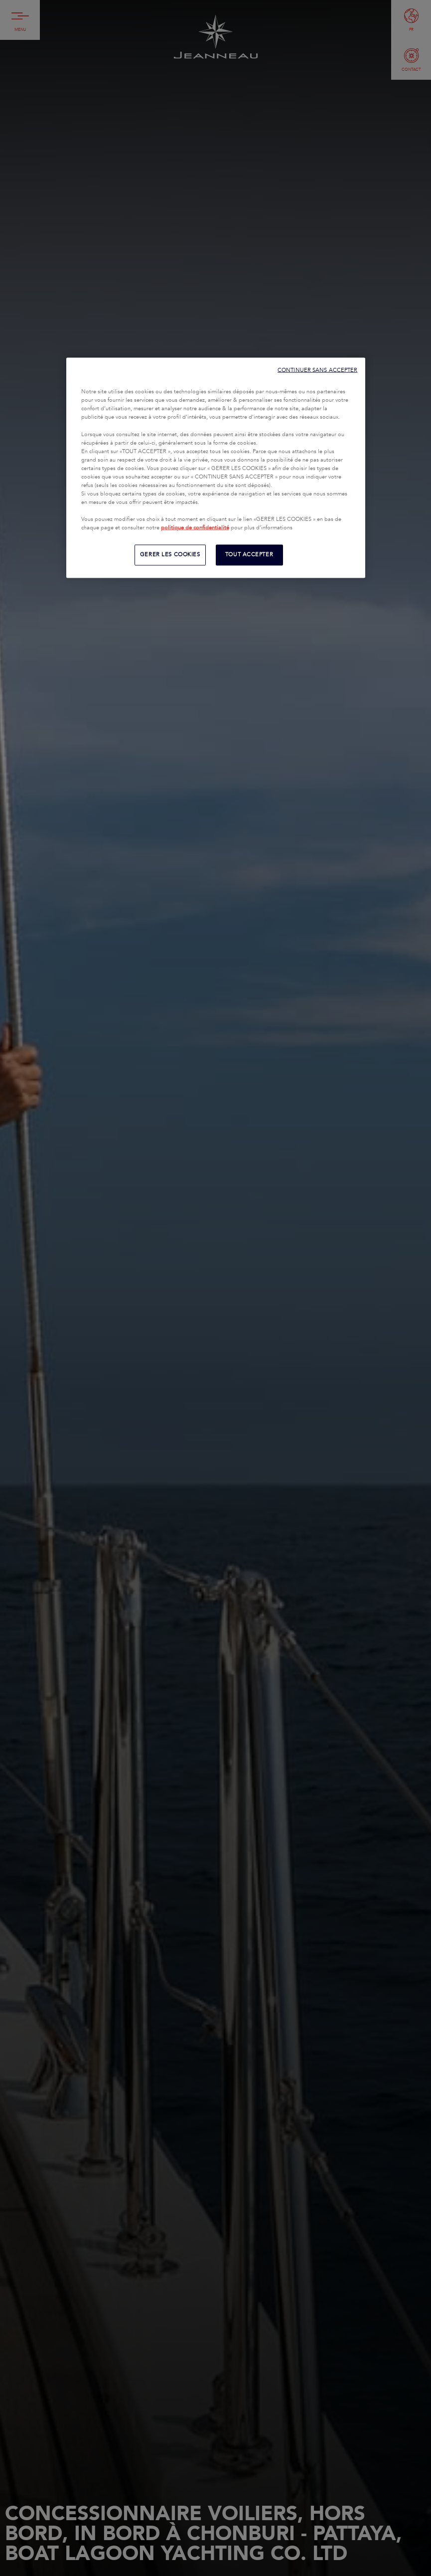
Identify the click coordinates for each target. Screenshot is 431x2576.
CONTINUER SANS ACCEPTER (317, 370)
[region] (215, 468)
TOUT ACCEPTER (249, 554)
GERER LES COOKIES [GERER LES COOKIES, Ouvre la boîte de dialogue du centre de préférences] (170, 554)
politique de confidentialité (195, 527)
